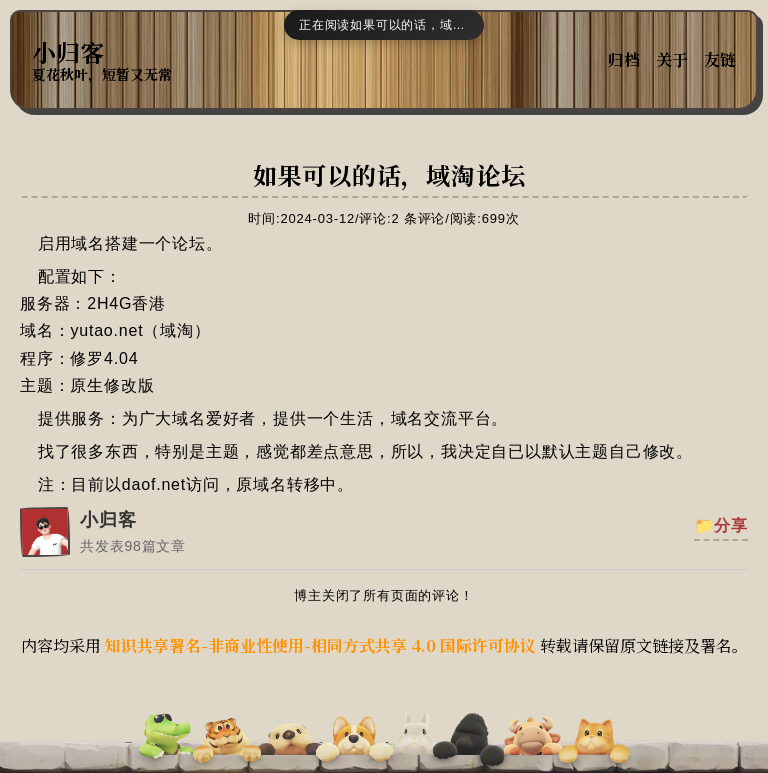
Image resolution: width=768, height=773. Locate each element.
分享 (731, 525)
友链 (720, 60)
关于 (672, 60)
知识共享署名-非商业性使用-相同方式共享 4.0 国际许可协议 (320, 645)
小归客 (68, 52)
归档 (624, 60)
